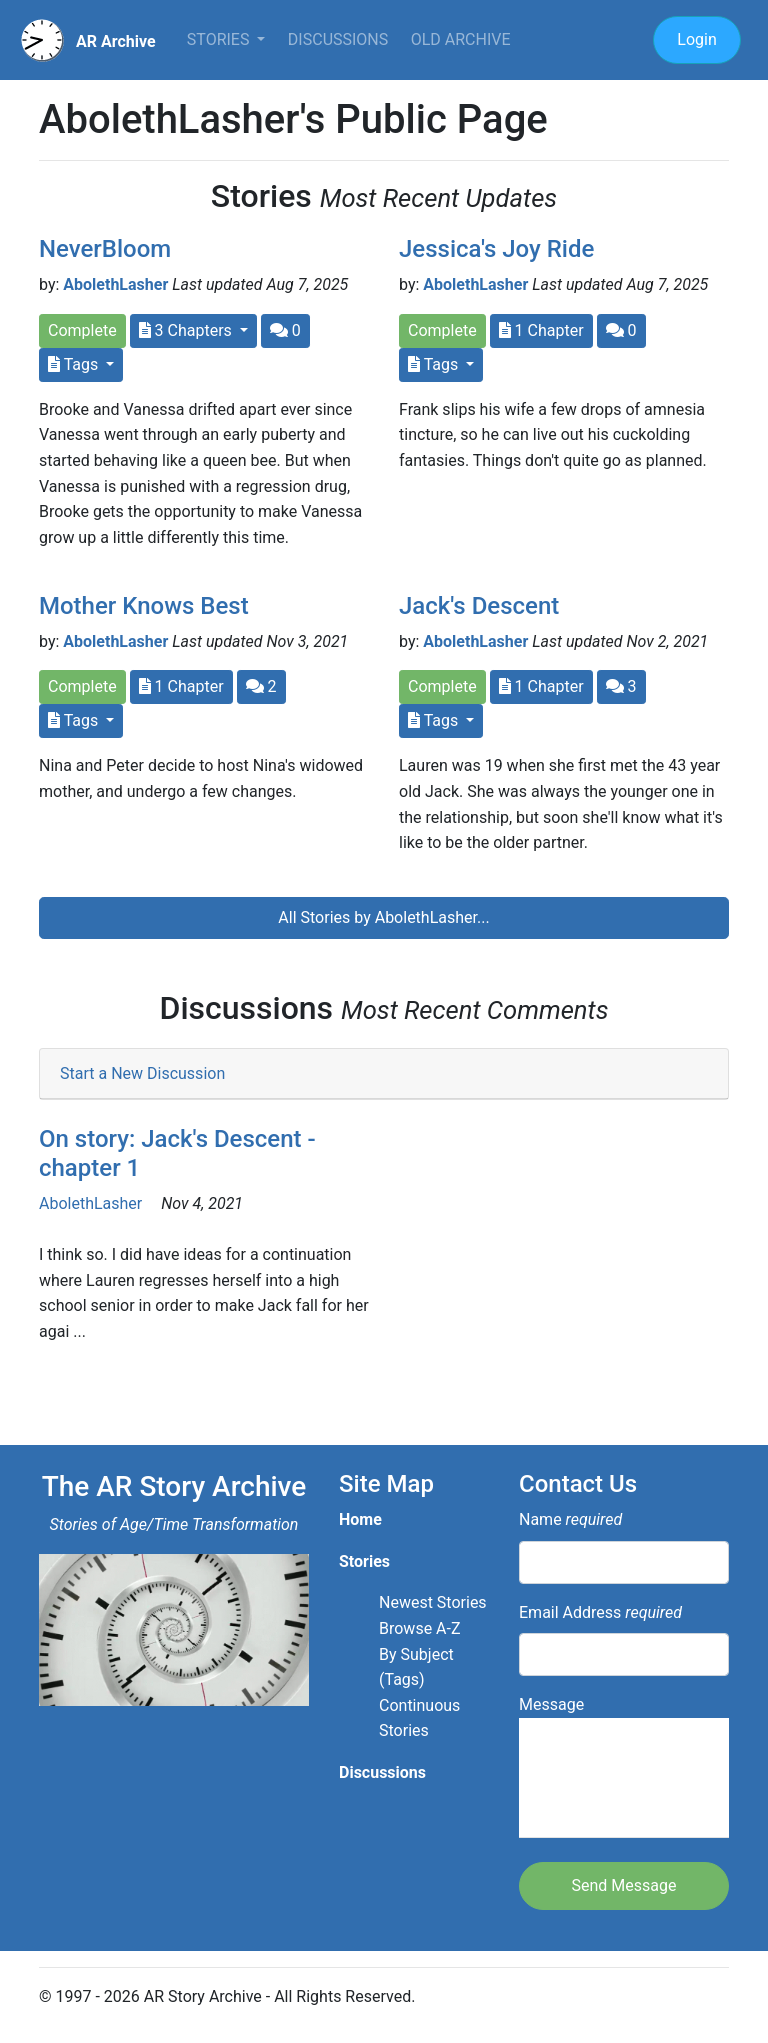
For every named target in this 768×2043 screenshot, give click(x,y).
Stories (220, 39)
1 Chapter (541, 330)
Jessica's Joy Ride (496, 249)
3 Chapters (187, 330)
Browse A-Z (420, 1628)
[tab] (384, 1074)
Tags (75, 364)
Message (624, 1766)
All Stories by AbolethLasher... (383, 917)
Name (570, 1519)
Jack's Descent (479, 606)
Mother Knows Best (144, 606)
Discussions (338, 39)
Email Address (600, 1612)
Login (696, 39)
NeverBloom (105, 249)
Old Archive (461, 39)
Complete (82, 330)
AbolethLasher (115, 284)
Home (360, 1519)
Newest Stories (433, 1602)
